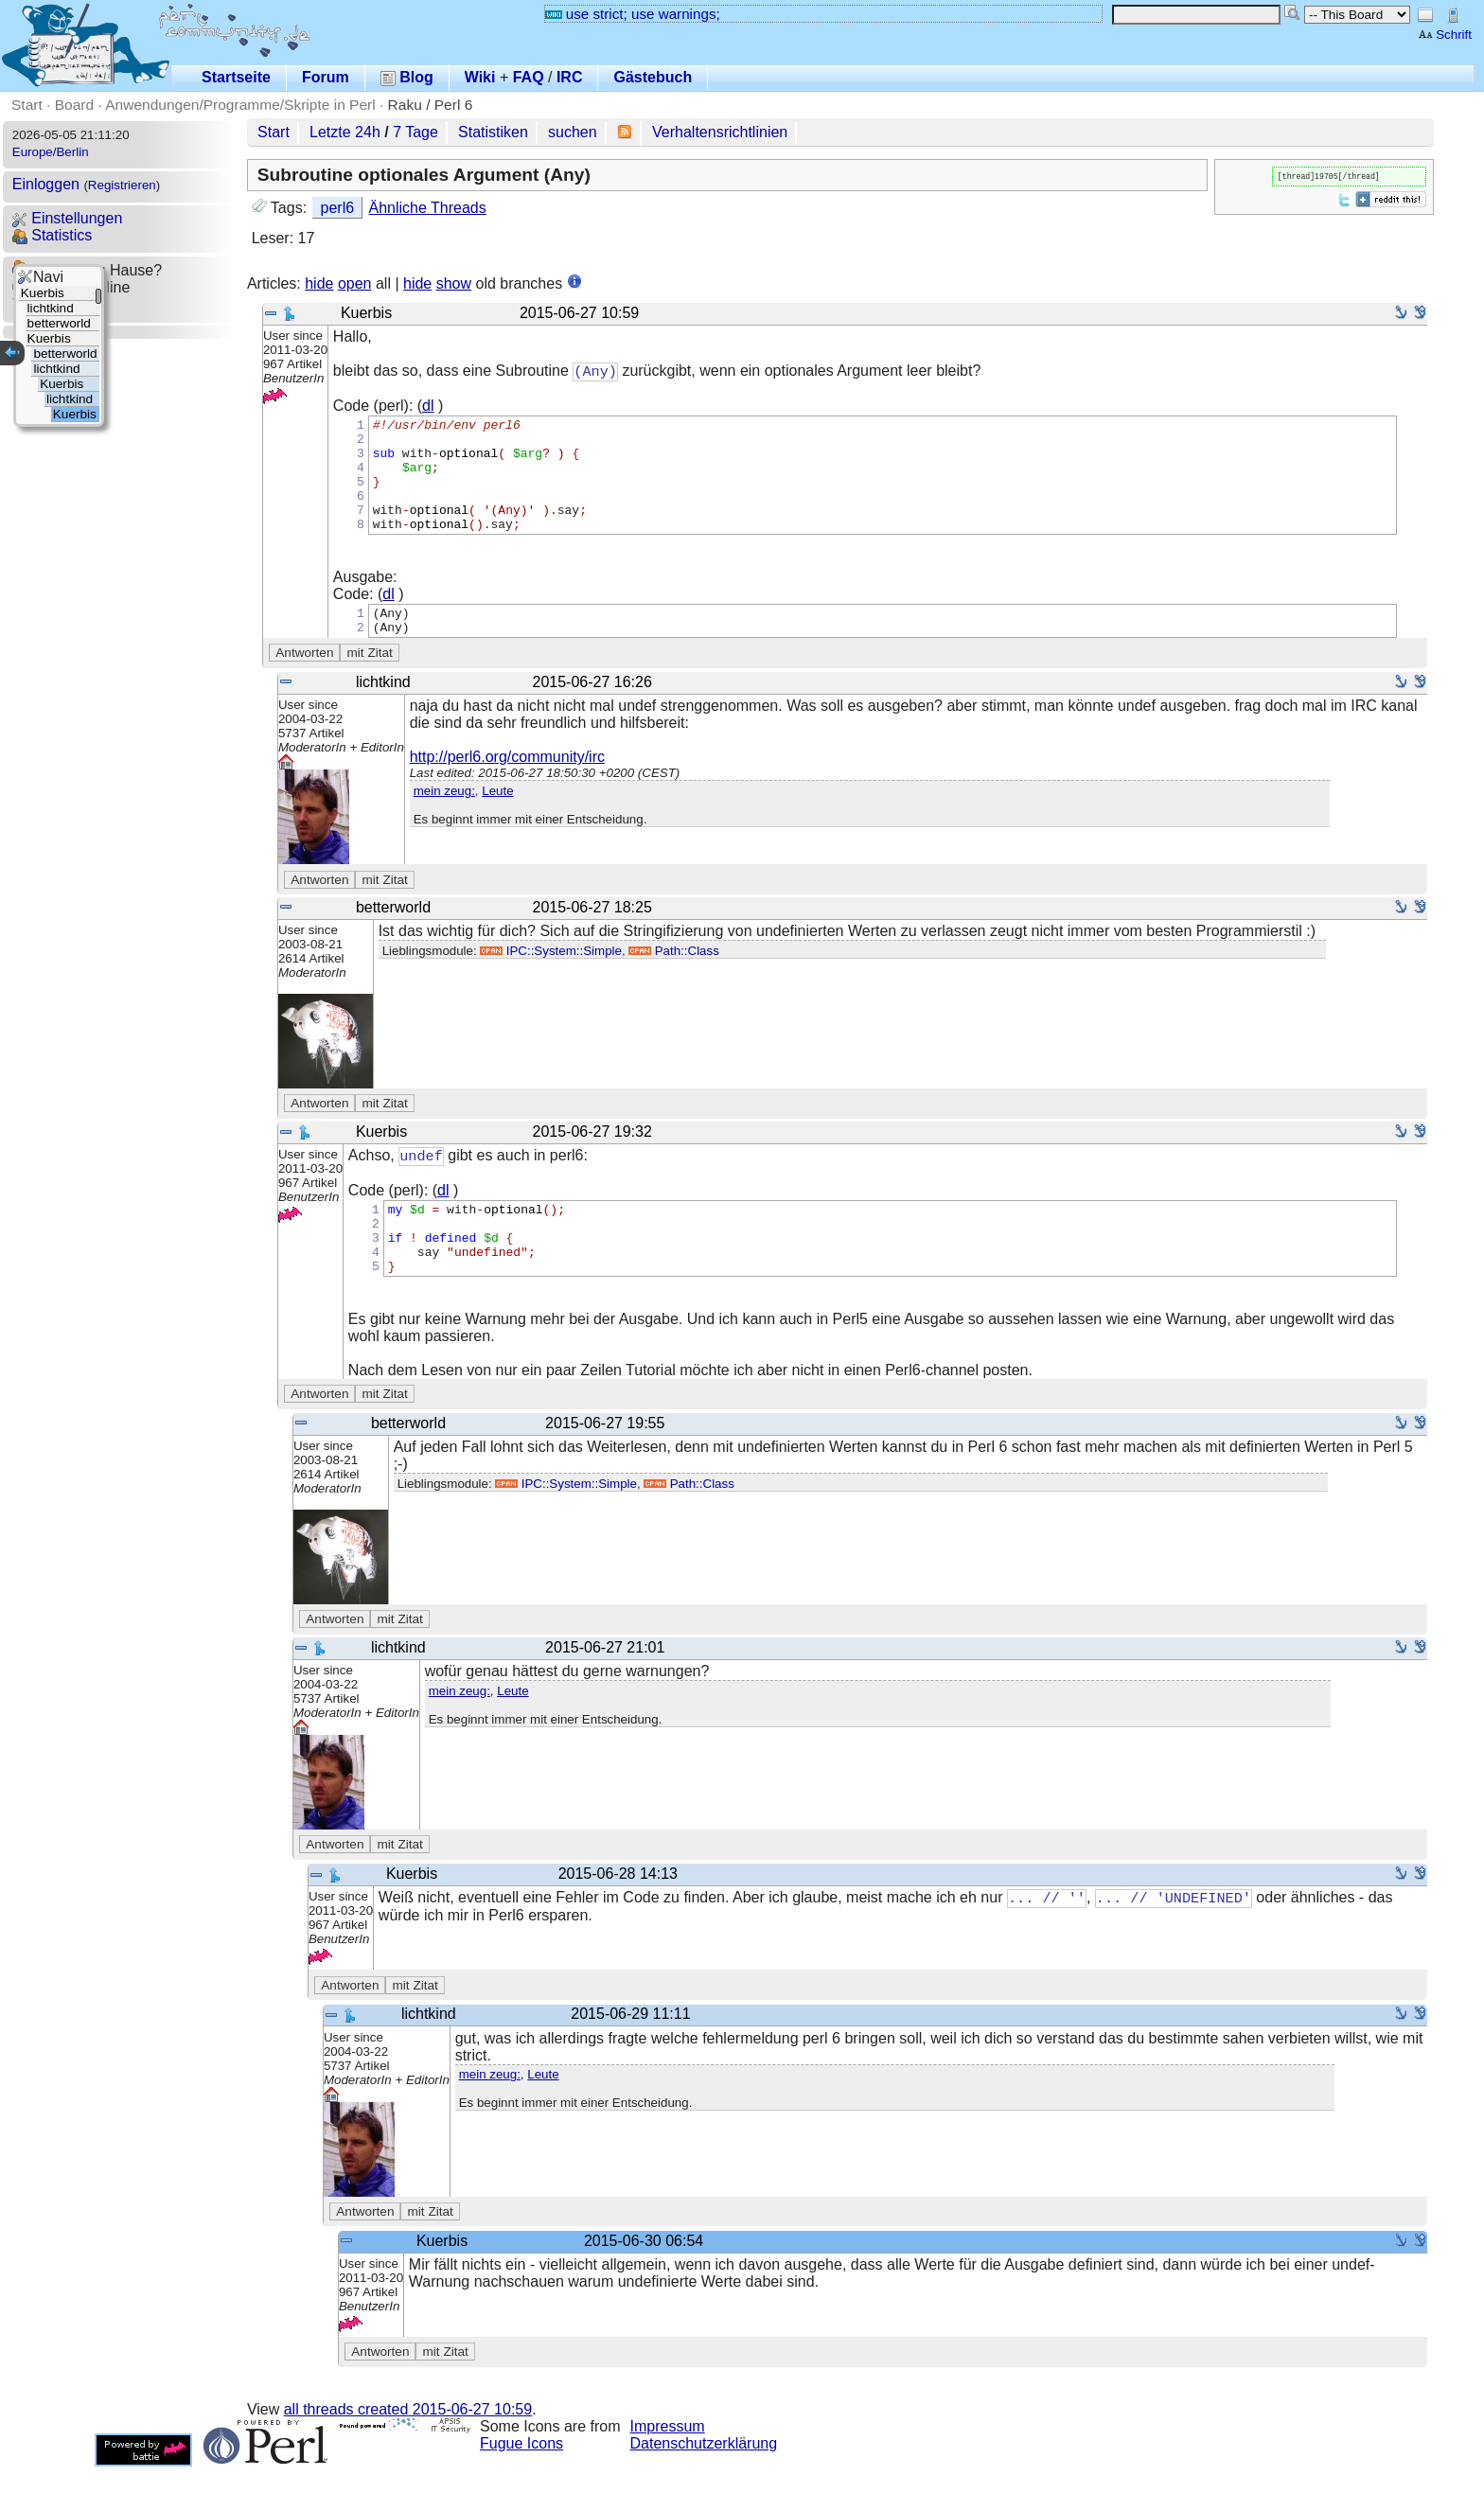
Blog (406, 77)
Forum (325, 77)
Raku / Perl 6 (430, 105)
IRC (569, 77)
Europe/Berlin (50, 152)
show (453, 283)
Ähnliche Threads (427, 208)
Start (27, 105)
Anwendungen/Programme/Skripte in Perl (240, 105)
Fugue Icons (521, 2488)
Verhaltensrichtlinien (719, 132)
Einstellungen (67, 218)
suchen (572, 132)
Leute (497, 820)
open (355, 283)
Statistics (52, 235)
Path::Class (673, 980)
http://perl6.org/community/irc (507, 786)
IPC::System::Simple (551, 980)
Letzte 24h (344, 132)
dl (427, 406)
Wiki (480, 77)
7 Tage (415, 132)
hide (319, 283)
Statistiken (493, 132)
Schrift (1445, 34)
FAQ (528, 77)
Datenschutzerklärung (704, 2488)
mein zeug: (444, 820)
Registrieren (122, 185)
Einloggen (46, 184)
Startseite (236, 77)
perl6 (338, 208)
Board (74, 105)
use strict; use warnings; (632, 14)
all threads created (408, 2454)
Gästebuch (652, 77)
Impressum (667, 2471)
